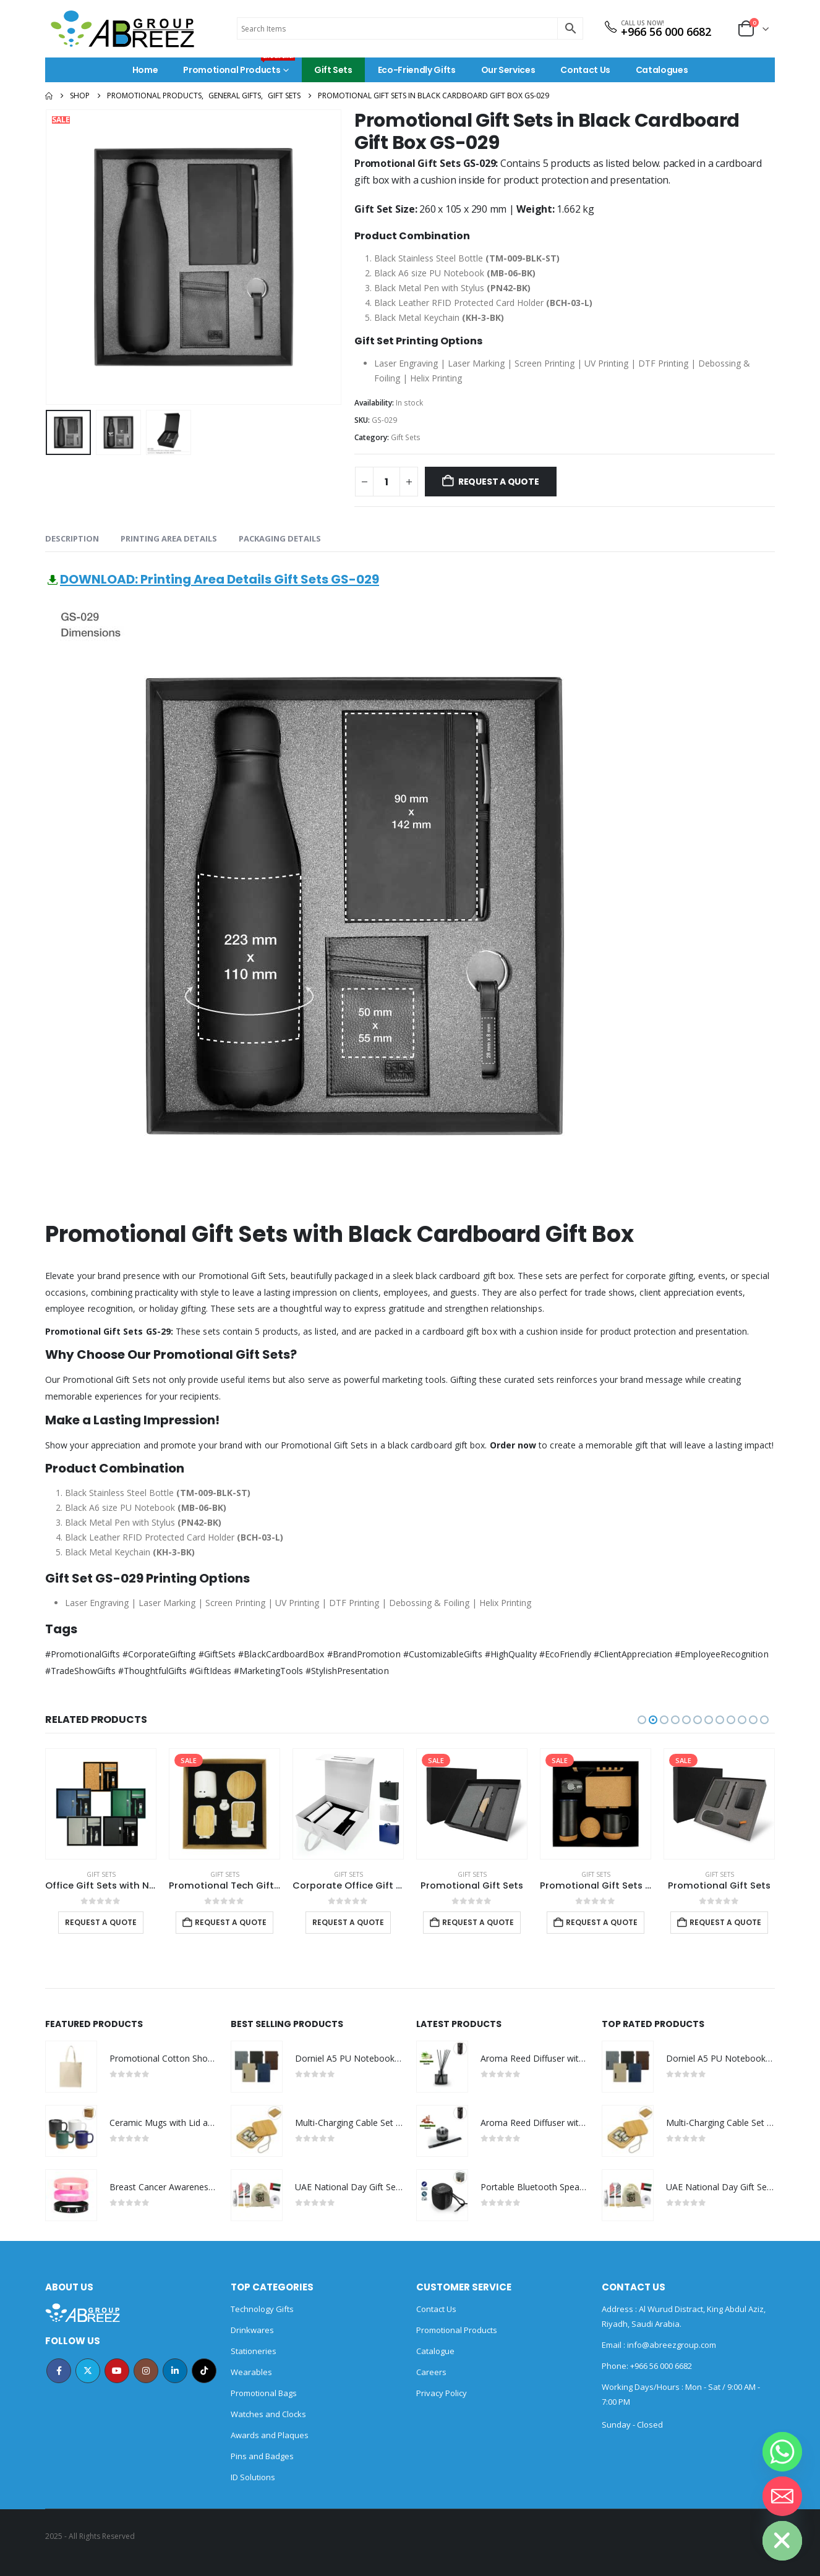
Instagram (146, 2370)
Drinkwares (252, 2330)
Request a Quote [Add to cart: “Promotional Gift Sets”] (478, 1922)
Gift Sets (333, 70)
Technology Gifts (262, 2309)
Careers (431, 2372)
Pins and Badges (262, 2456)
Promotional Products (239, 66)
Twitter (87, 2370)
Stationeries (253, 2351)
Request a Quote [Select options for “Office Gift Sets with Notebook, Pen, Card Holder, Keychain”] (101, 1922)
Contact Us (585, 70)
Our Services (508, 70)
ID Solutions (253, 2477)
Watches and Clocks (268, 2414)
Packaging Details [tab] (280, 538)
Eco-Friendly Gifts (417, 70)
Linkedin (175, 2370)
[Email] (782, 2496)
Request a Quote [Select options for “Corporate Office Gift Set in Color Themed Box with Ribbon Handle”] (348, 1922)
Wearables (251, 2372)
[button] (641, 1719)
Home (145, 70)
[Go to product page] (101, 1804)
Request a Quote (498, 481)
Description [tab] (72, 538)
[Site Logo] (122, 28)
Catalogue (435, 2351)
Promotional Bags (264, 2393)
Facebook (58, 2370)
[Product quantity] (386, 481)
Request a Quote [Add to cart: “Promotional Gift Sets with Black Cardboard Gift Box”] (602, 1922)
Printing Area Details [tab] (169, 538)
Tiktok (204, 2370)
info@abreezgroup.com (670, 2344)
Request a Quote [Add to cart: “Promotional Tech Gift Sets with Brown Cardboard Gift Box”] (231, 1922)
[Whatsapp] (782, 2452)
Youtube (117, 2370)
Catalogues (662, 70)
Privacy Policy (441, 2393)
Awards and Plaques (270, 2435)
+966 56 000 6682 (666, 31)
